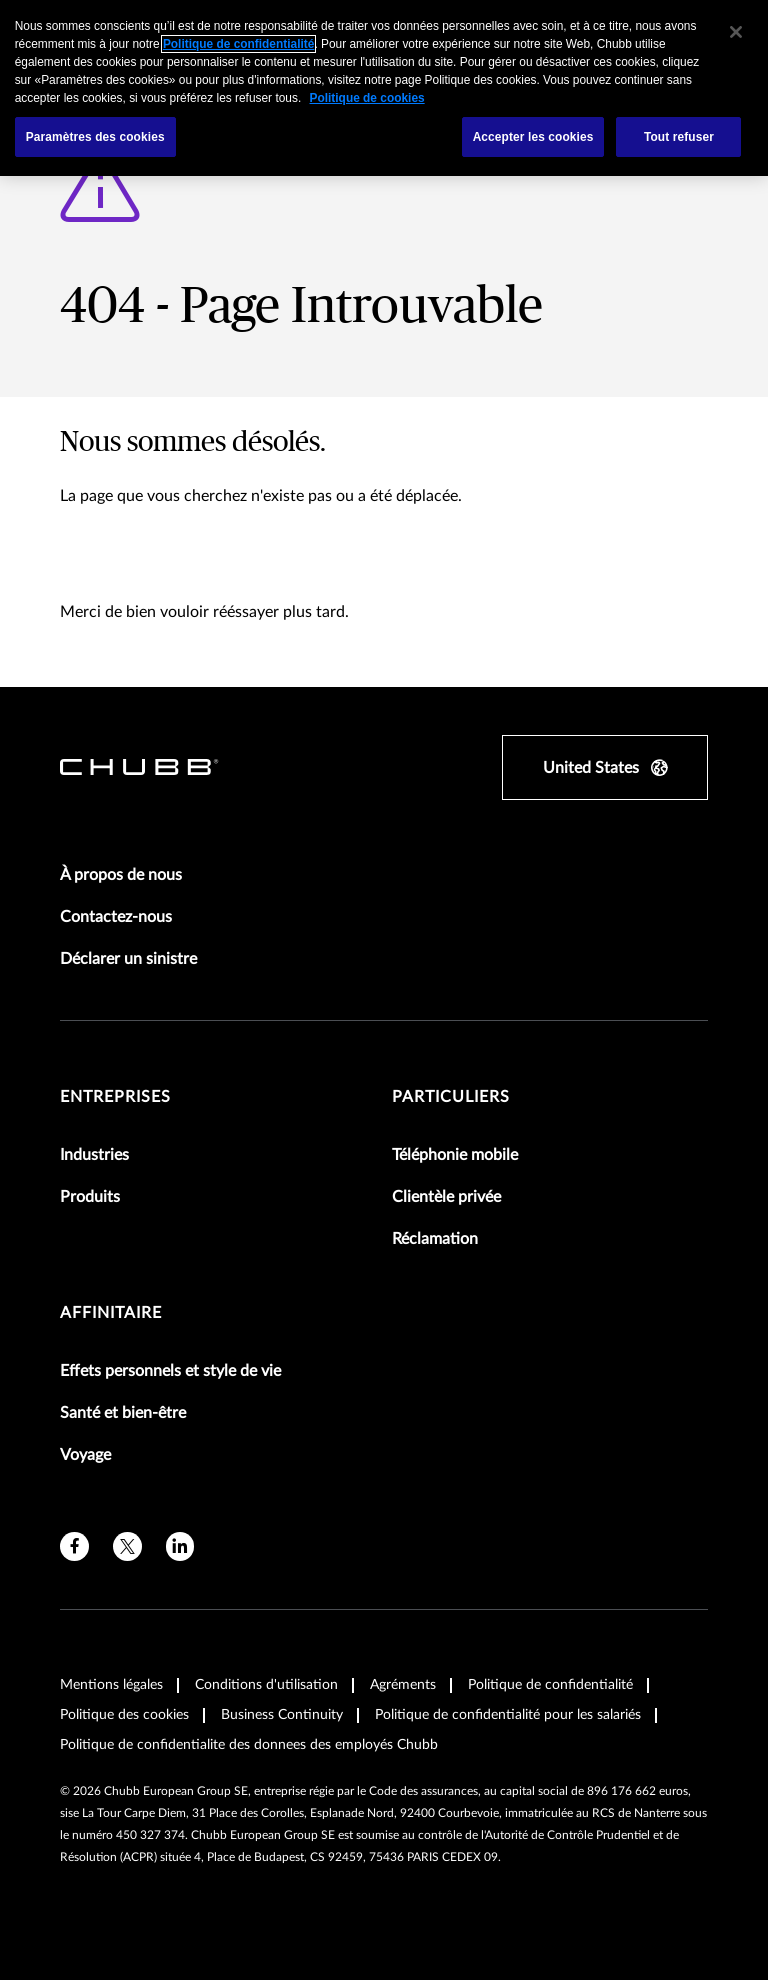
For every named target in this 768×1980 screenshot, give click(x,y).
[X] (127, 1546)
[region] (384, 88)
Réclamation (435, 1239)
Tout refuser (679, 137)
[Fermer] (736, 32)
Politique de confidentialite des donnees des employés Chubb (249, 1745)
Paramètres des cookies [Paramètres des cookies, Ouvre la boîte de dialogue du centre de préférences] (95, 137)
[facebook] (74, 1546)
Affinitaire (111, 1313)
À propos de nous (121, 875)
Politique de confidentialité (550, 1685)
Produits (90, 1197)
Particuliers (451, 1097)
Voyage (85, 1455)
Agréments (403, 1685)
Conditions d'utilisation (266, 1685)
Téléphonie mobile (455, 1155)
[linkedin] (180, 1546)
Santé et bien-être (123, 1413)
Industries (94, 1155)
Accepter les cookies (533, 137)
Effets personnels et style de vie (170, 1371)
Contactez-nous (116, 917)
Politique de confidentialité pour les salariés (508, 1715)
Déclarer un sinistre (128, 959)
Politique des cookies (124, 1715)
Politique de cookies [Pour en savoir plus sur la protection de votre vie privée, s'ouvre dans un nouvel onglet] (367, 98)
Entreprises (115, 1097)
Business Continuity (282, 1715)
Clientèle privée (446, 1197)
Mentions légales (111, 1685)
